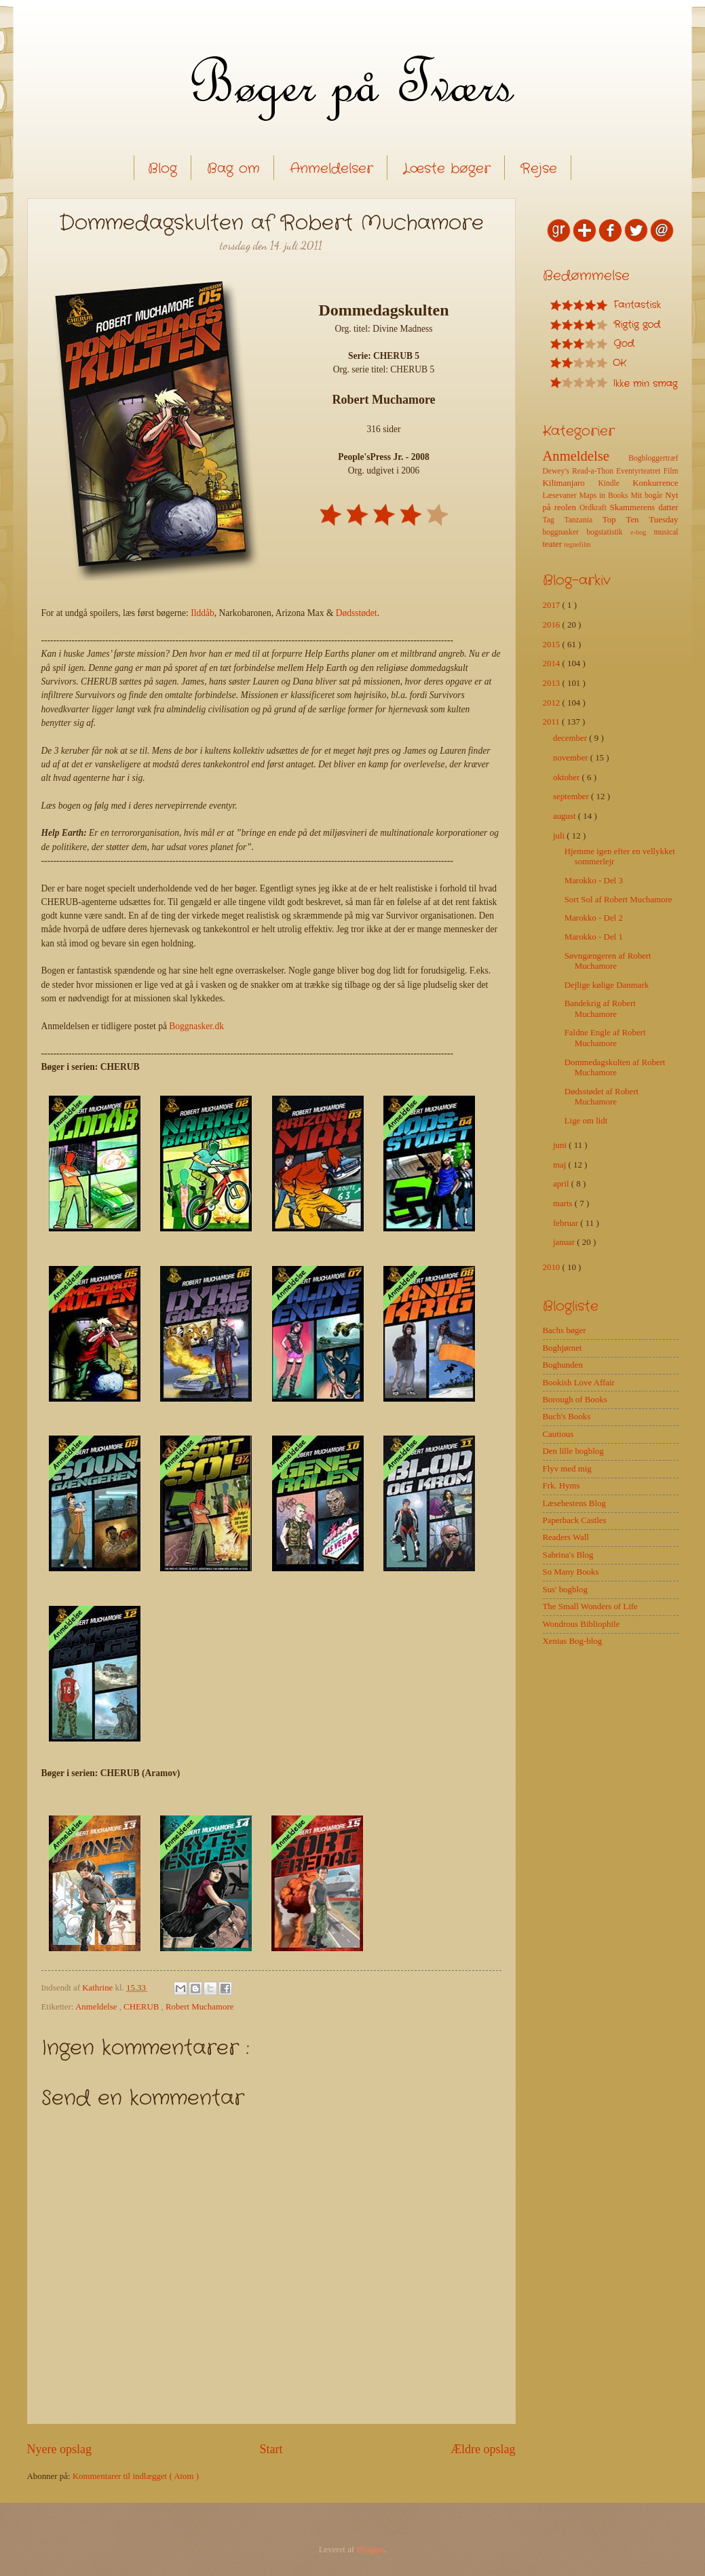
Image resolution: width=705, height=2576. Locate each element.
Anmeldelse (97, 2007)
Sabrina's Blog (568, 1555)
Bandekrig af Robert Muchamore (600, 1008)
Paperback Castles (575, 1520)
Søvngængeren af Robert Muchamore (608, 961)
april (562, 1184)
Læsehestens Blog (574, 1503)
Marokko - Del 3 (594, 880)
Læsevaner (561, 495)
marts (564, 1203)
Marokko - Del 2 (594, 918)
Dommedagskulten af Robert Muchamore (615, 1067)
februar (566, 1223)
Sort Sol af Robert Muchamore (618, 899)
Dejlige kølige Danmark (607, 985)
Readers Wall (566, 1537)
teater (554, 544)
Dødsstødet (356, 613)
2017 (553, 605)
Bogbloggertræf (653, 458)
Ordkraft (594, 507)
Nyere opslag (59, 2449)
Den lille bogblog (573, 1451)
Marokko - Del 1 (594, 937)
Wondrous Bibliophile (581, 1624)
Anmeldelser (331, 168)
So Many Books (571, 1572)
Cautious (558, 1434)
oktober (567, 777)
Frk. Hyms (561, 1486)
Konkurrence (655, 483)
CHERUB (142, 2007)
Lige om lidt (586, 1121)
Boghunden (563, 1365)
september (572, 796)
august (565, 816)
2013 (553, 683)
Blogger (370, 2549)
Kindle (615, 483)
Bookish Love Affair (579, 1382)
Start (270, 2449)
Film (671, 471)
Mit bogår (647, 495)
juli (560, 836)
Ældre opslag (483, 2449)
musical (665, 532)
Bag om (233, 168)
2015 (553, 644)
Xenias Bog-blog (573, 1641)
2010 (553, 1267)
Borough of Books (575, 1399)
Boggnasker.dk (196, 1026)
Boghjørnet (562, 1348)
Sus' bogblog (565, 1589)
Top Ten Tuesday (641, 519)
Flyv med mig (567, 1469)
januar (565, 1242)
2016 (553, 625)
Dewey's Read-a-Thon (580, 471)
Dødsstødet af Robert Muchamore (602, 1097)
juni (561, 1145)
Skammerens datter (644, 507)
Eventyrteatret (640, 471)
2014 (553, 663)
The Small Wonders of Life (590, 1606)
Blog (162, 168)
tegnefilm (577, 544)
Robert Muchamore (199, 2007)
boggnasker (565, 532)
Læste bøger (447, 168)
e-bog (641, 532)
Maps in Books (605, 495)
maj (561, 1165)
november (571, 758)
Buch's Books (567, 1416)
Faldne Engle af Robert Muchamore (605, 1037)
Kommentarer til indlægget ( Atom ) (136, 2476)
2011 (553, 722)
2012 (553, 703)
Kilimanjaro (570, 483)
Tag (554, 520)
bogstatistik (608, 532)
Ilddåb (202, 613)
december (571, 738)
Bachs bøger (564, 1330)
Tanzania (583, 520)
